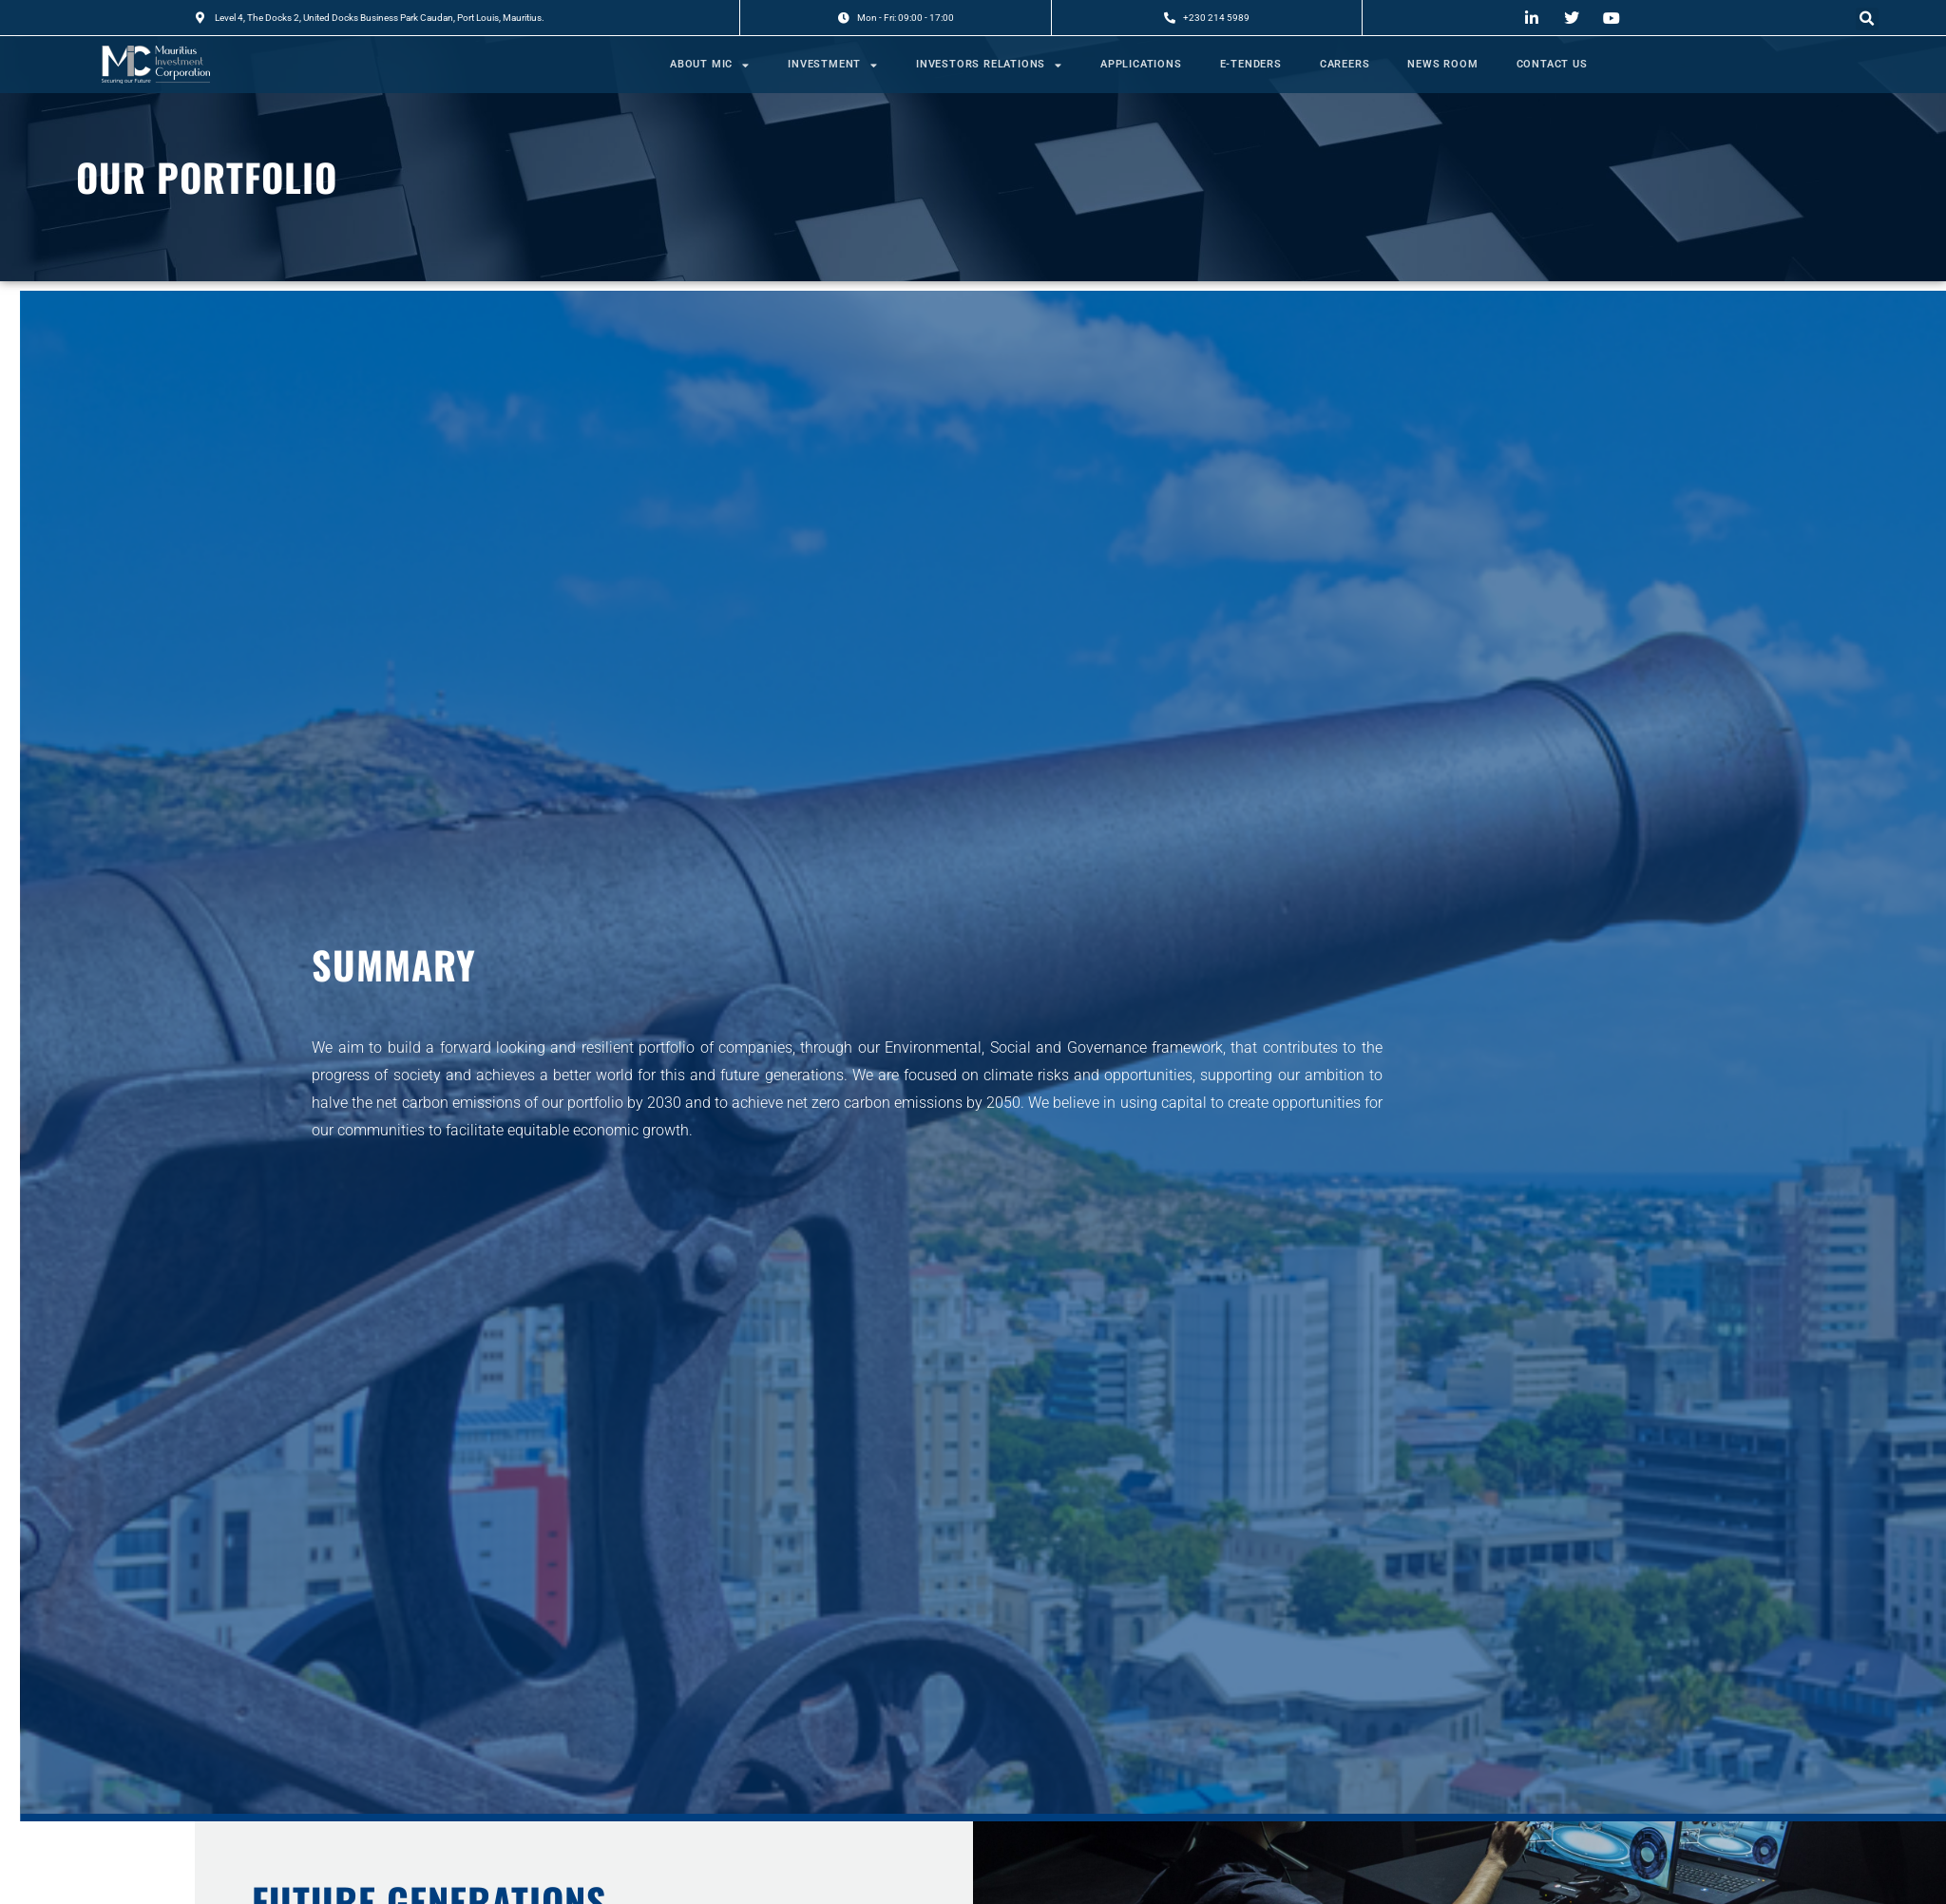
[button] (1867, 19)
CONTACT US (1552, 64)
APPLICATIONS (1141, 64)
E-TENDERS (1251, 64)
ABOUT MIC (710, 65)
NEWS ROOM (1442, 64)
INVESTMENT (833, 65)
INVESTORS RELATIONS (989, 65)
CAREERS (1345, 64)
